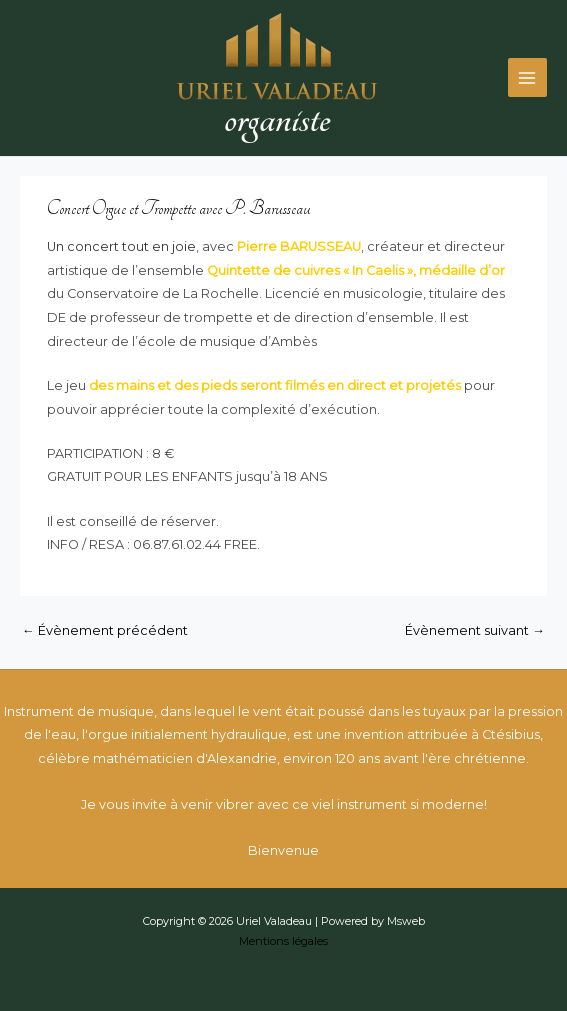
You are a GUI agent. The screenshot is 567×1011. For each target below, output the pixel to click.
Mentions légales (283, 941)
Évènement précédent (105, 630)
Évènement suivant (475, 630)
